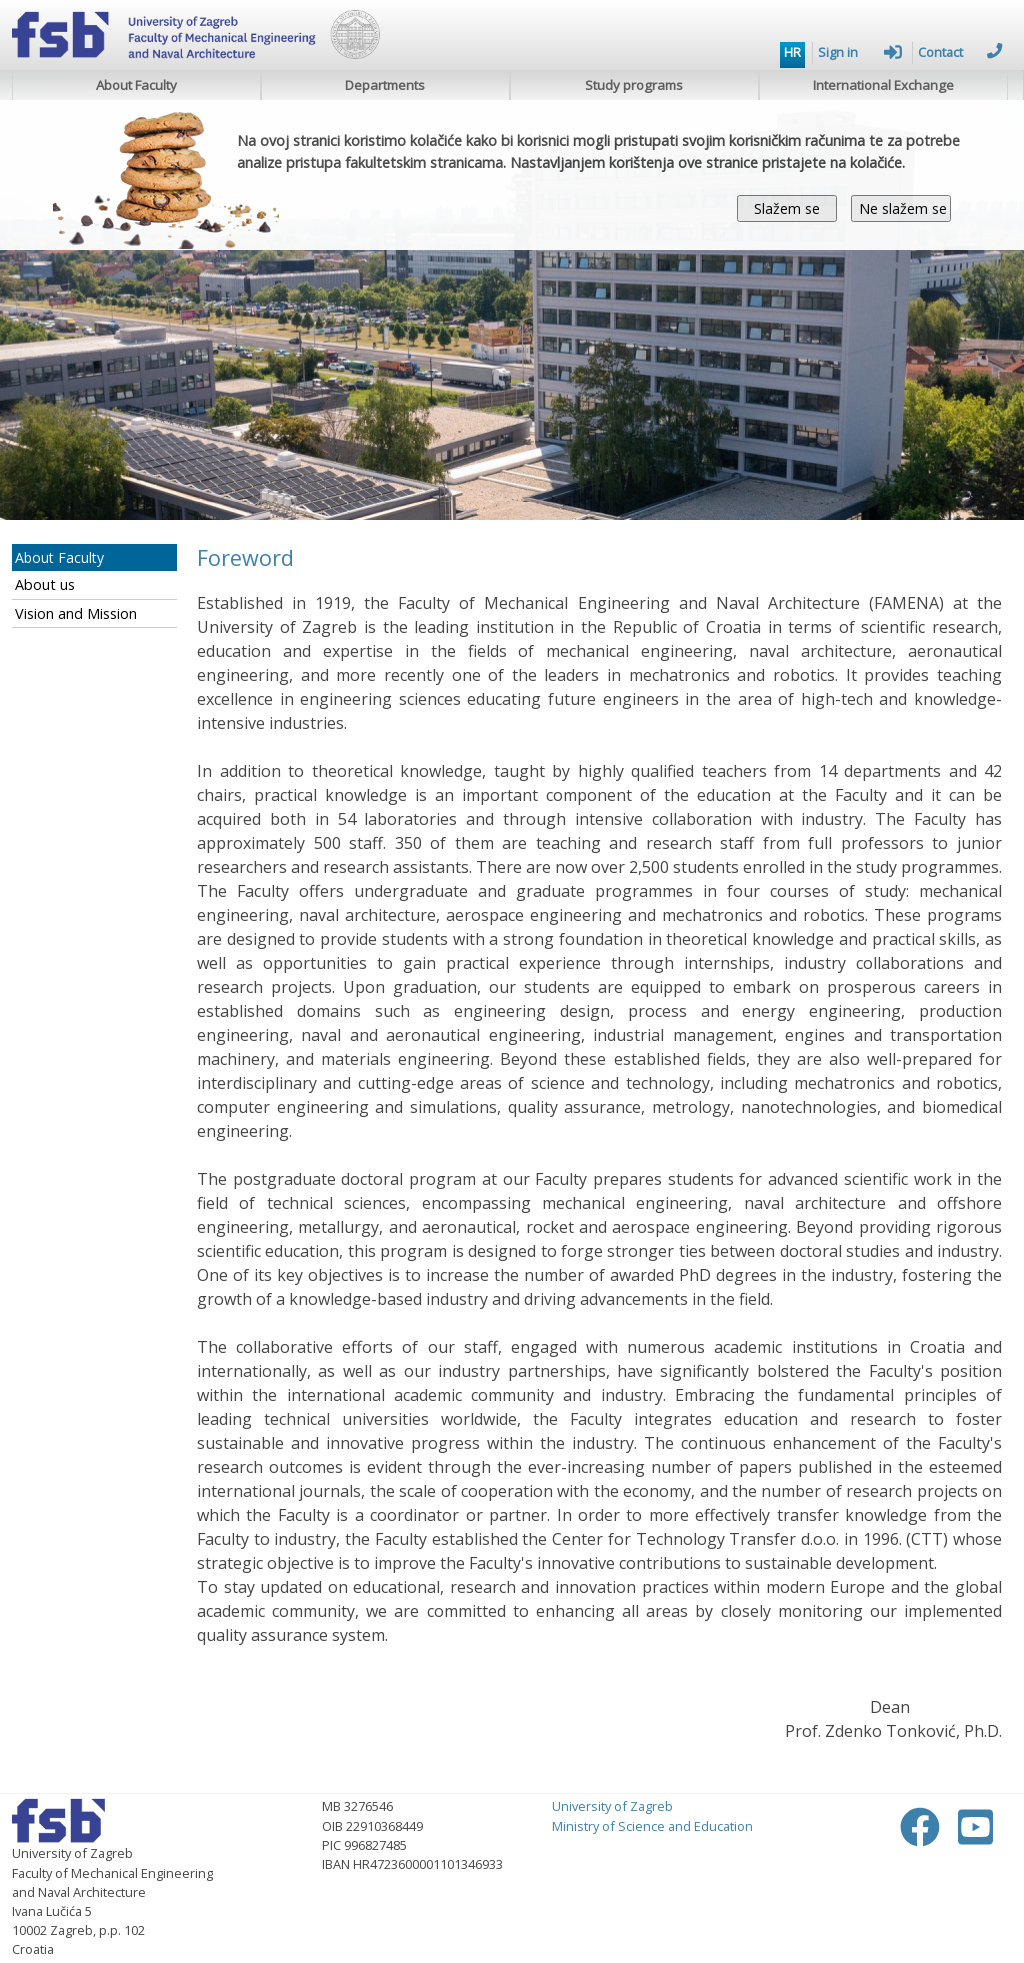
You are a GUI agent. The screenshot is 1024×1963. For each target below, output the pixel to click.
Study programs (634, 85)
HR (792, 52)
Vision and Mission (76, 613)
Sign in (860, 52)
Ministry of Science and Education (652, 1826)
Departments (385, 85)
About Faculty (136, 85)
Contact (960, 52)
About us (45, 584)
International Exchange (883, 85)
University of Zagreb (612, 1806)
